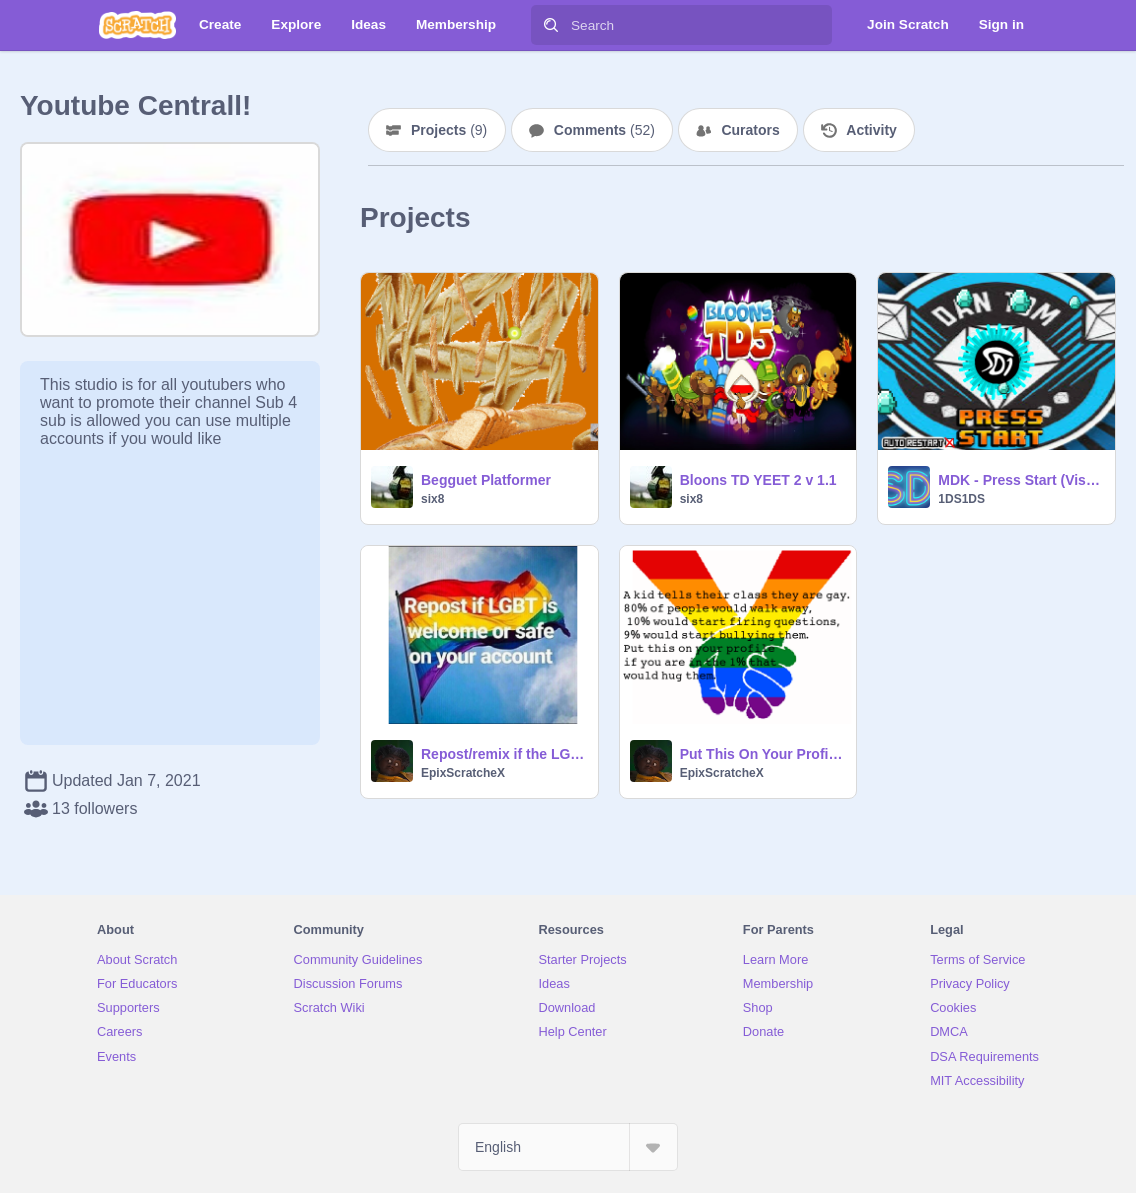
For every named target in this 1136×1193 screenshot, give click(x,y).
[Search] (551, 25)
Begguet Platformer (486, 480)
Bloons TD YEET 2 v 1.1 (758, 480)
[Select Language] (568, 1147)
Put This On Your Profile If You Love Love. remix (762, 754)
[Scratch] (137, 25)
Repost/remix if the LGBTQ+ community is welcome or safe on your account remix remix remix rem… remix (503, 754)
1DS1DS (961, 499)
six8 (432, 499)
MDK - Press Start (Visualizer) (1020, 480)
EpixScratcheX (463, 773)
